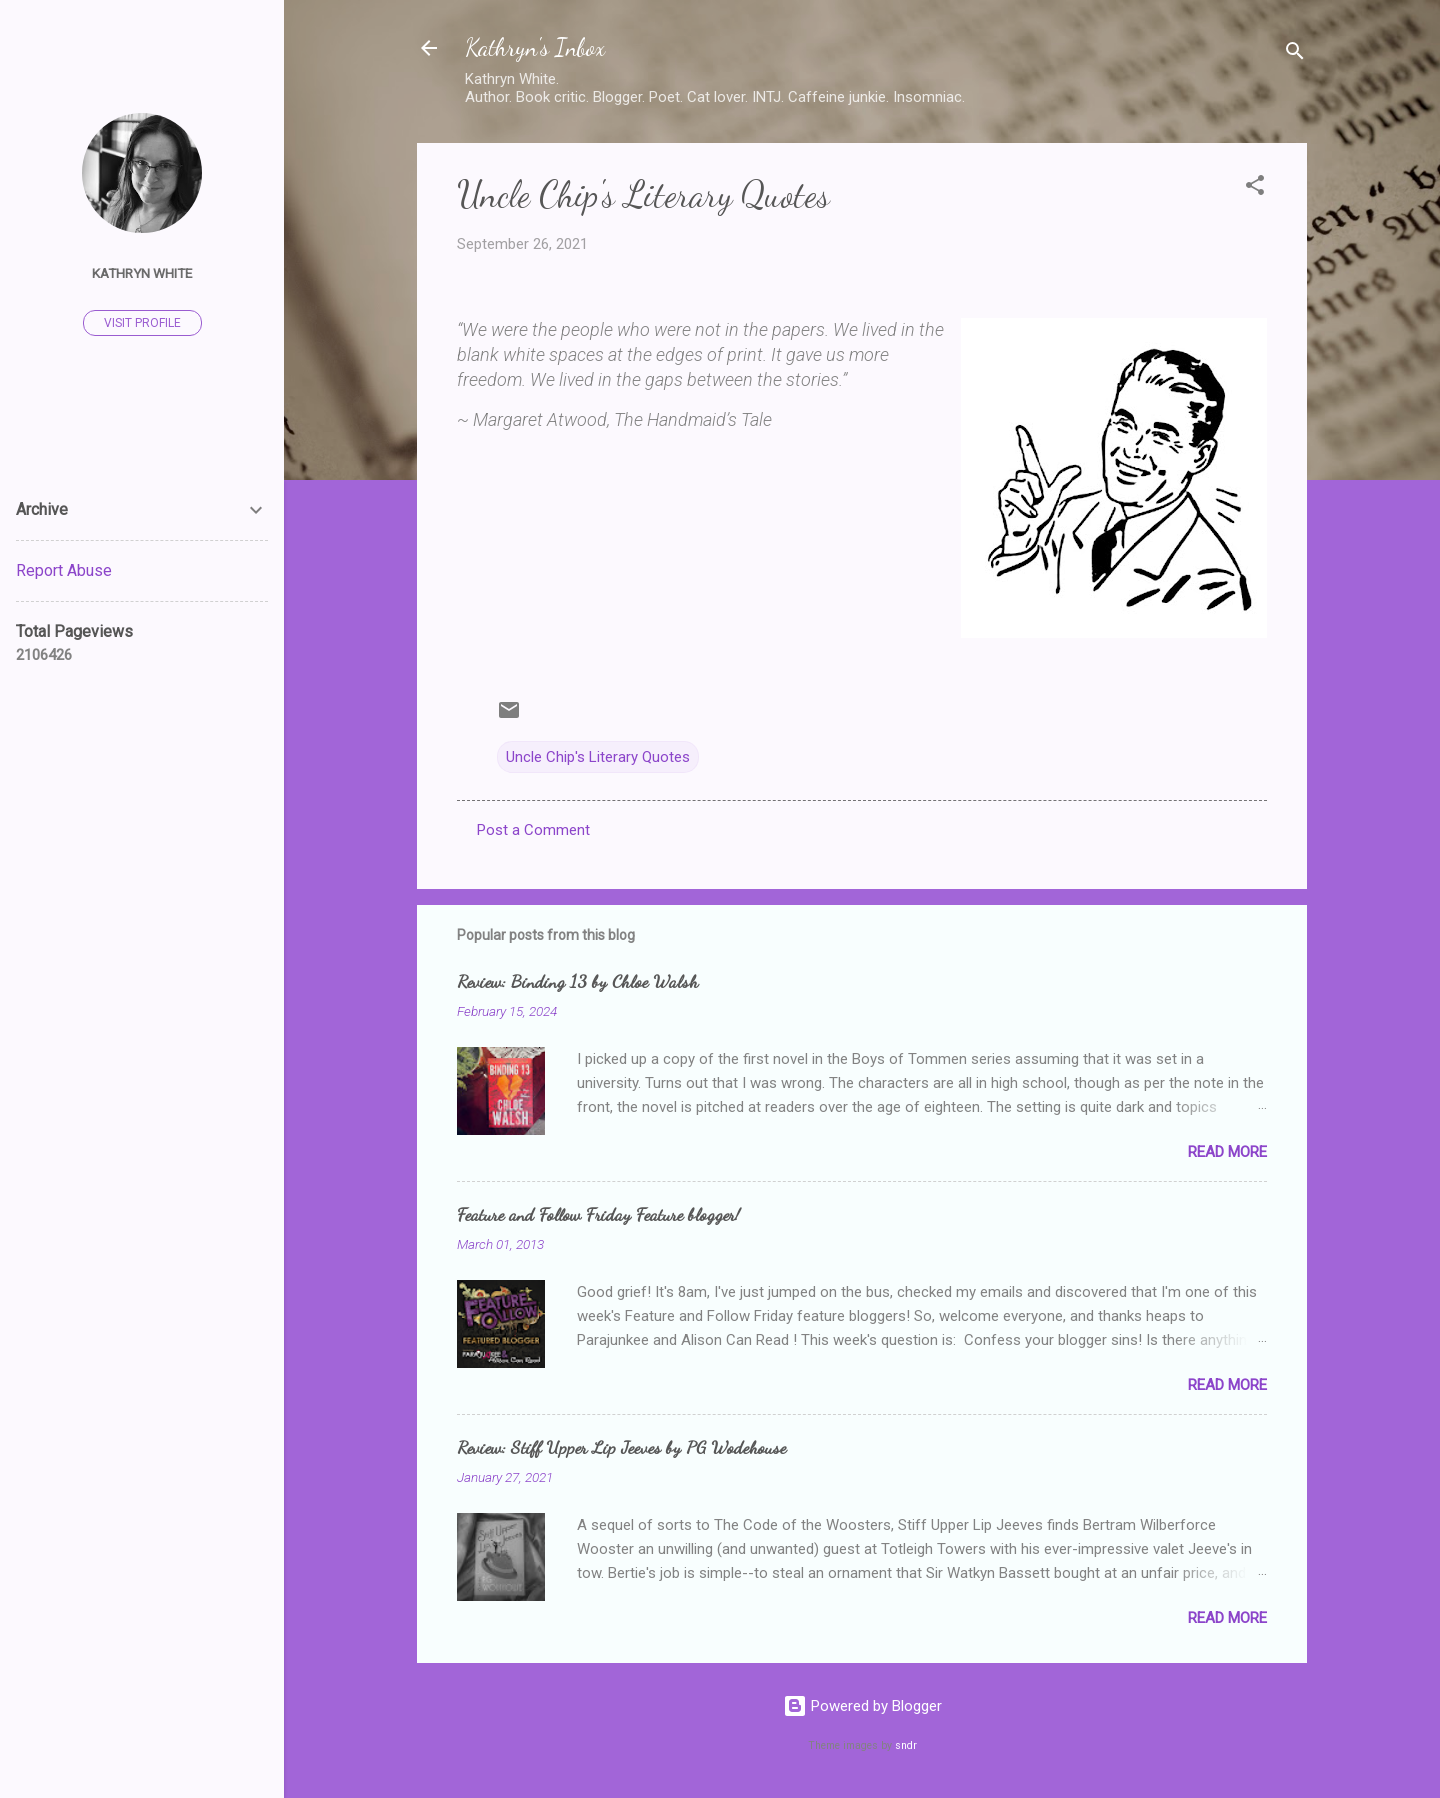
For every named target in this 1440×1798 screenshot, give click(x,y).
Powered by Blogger (862, 1706)
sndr (906, 1745)
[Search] (1295, 54)
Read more (1227, 1152)
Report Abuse (64, 570)
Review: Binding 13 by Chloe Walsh (577, 981)
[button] (1255, 188)
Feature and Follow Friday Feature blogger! (598, 1214)
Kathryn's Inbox (535, 47)
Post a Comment (533, 830)
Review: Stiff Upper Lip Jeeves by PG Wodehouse (621, 1447)
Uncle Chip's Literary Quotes (598, 757)
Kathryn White (142, 273)
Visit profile (142, 323)
